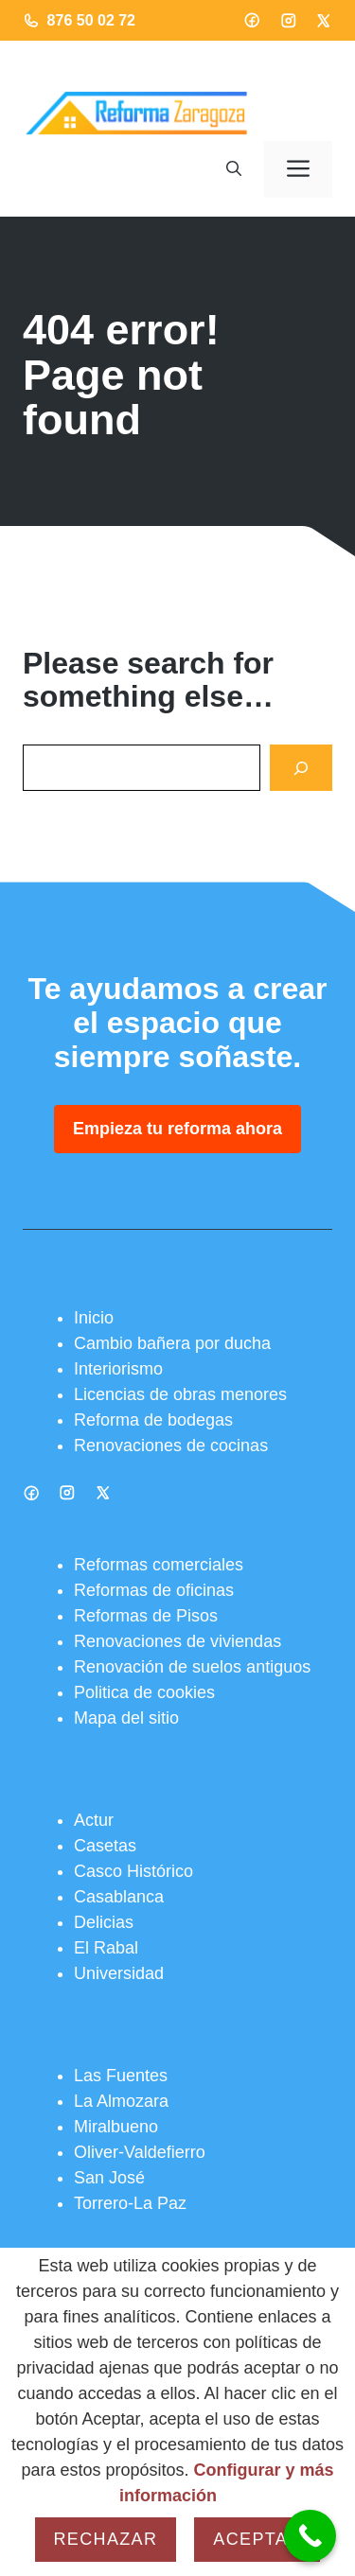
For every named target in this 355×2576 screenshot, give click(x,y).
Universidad (119, 1973)
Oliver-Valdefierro (139, 2152)
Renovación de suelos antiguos (192, 1666)
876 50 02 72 (91, 20)
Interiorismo (118, 1368)
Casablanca (119, 1896)
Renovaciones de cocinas (171, 1445)
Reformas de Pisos (146, 1615)
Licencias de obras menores (180, 1394)
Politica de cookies (144, 1692)
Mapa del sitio (126, 1718)
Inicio (94, 1317)
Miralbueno (116, 2126)
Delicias (103, 1922)
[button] (234, 169)
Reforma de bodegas (153, 1420)
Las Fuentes (121, 2075)
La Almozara (121, 2101)
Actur (94, 1820)
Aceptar (257, 2539)
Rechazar (106, 2539)
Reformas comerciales (158, 1564)
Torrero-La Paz (130, 2203)
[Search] (301, 768)
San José (109, 2177)
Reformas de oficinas (154, 1590)
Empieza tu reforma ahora (177, 1128)
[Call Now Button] (310, 2536)
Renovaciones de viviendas (177, 1641)
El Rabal (106, 1947)
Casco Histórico (133, 1871)
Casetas (105, 1845)
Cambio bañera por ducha (172, 1343)
